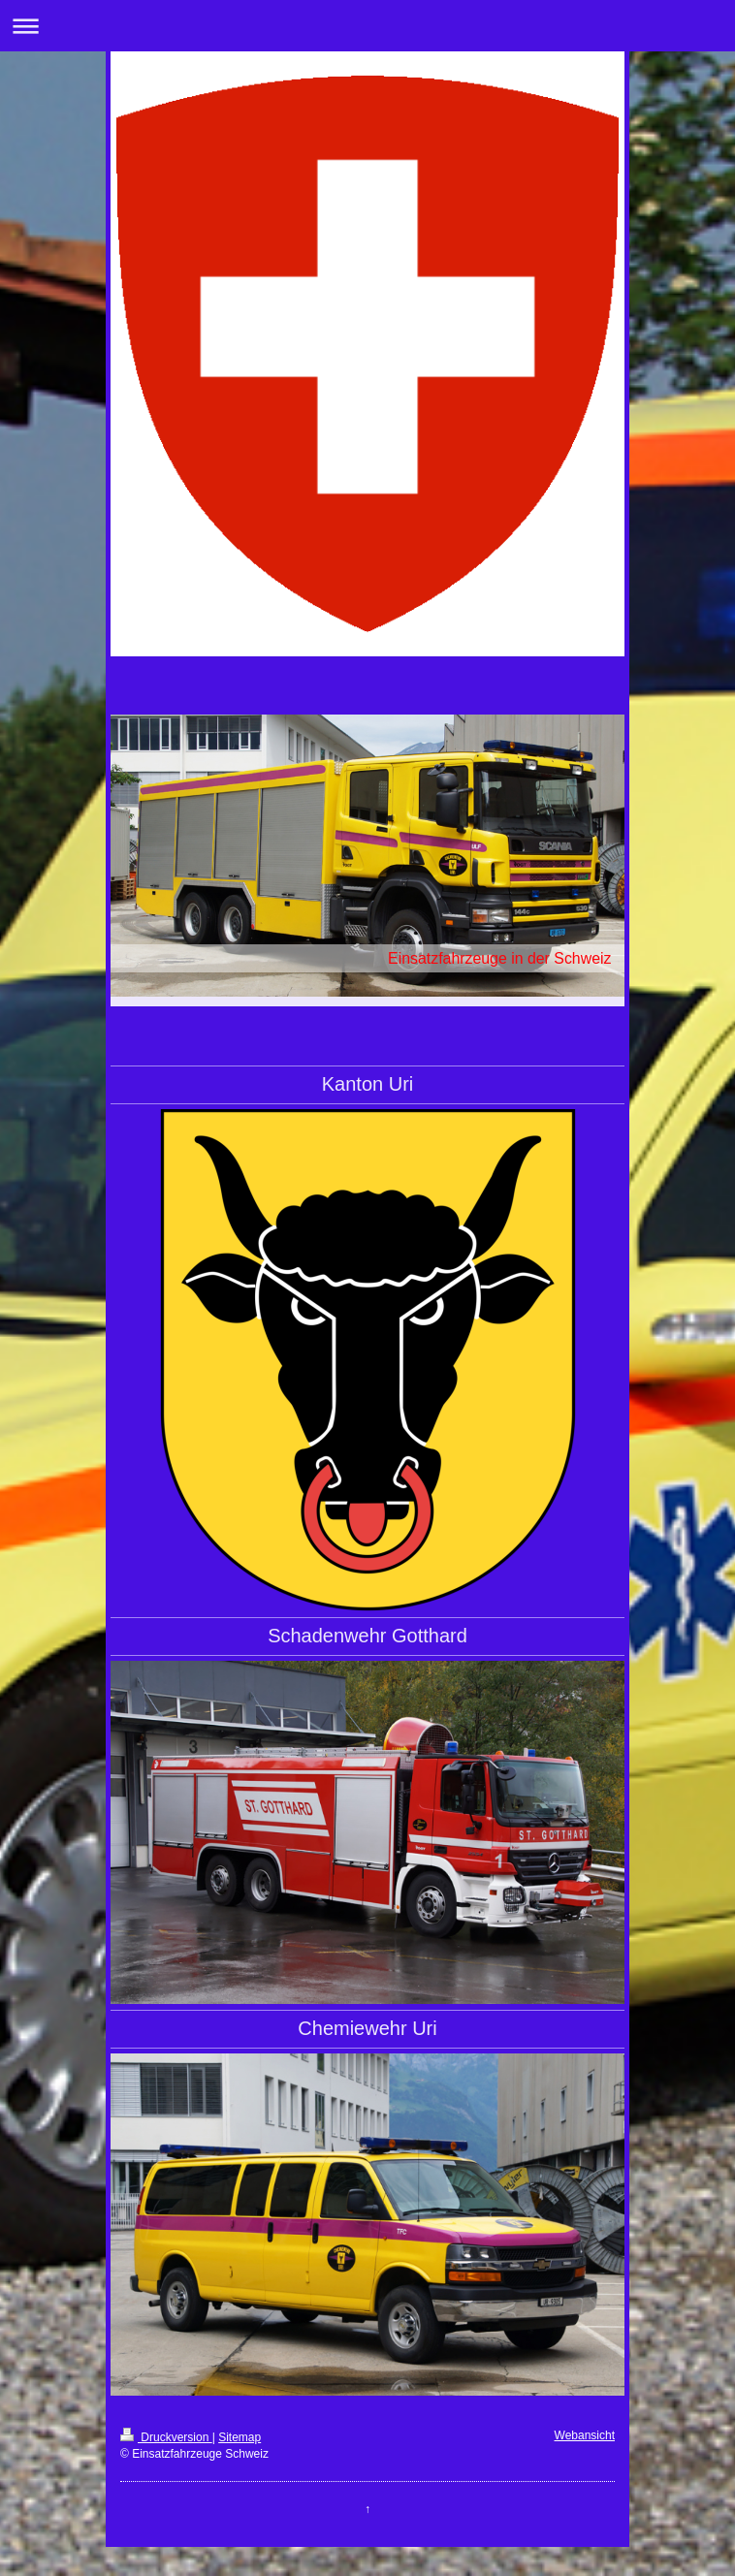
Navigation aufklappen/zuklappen (367, 26)
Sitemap (239, 2437)
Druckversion (166, 2437)
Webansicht (585, 2435)
